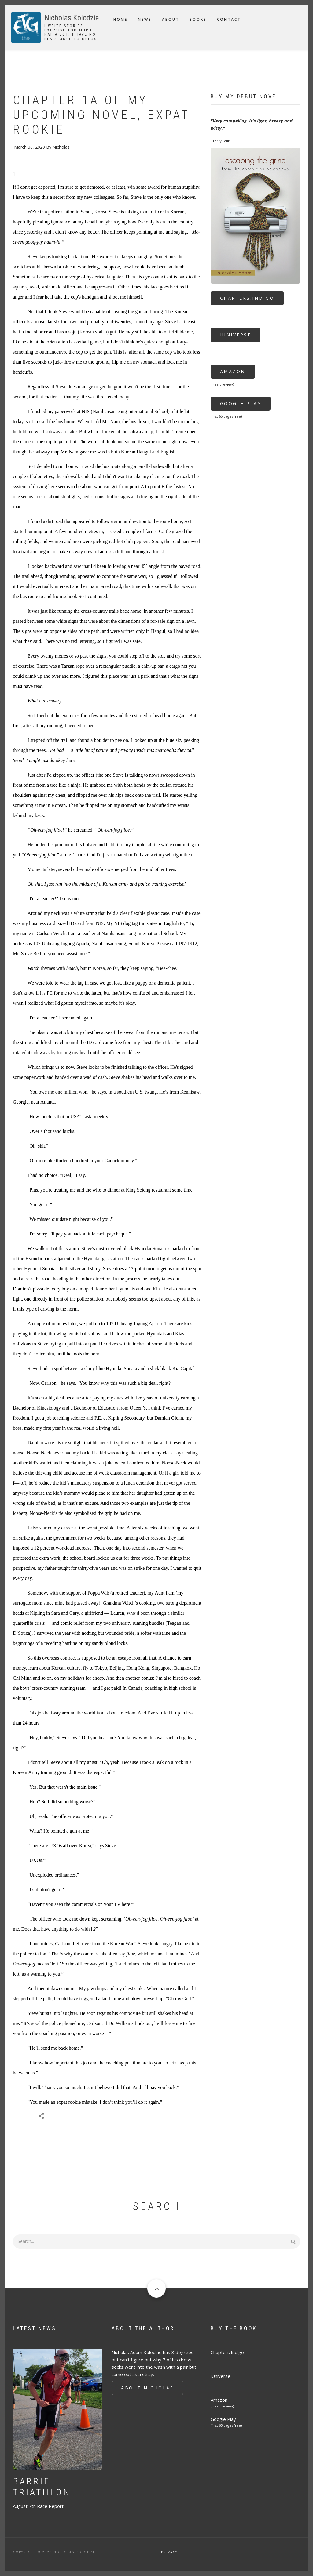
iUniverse (235, 335)
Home (120, 19)
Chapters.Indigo (247, 298)
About (170, 19)
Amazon (232, 371)
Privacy (169, 2552)
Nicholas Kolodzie (71, 17)
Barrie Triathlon (42, 2487)
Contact (229, 19)
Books (198, 19)
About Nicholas (147, 2388)
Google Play (240, 403)
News (145, 19)
